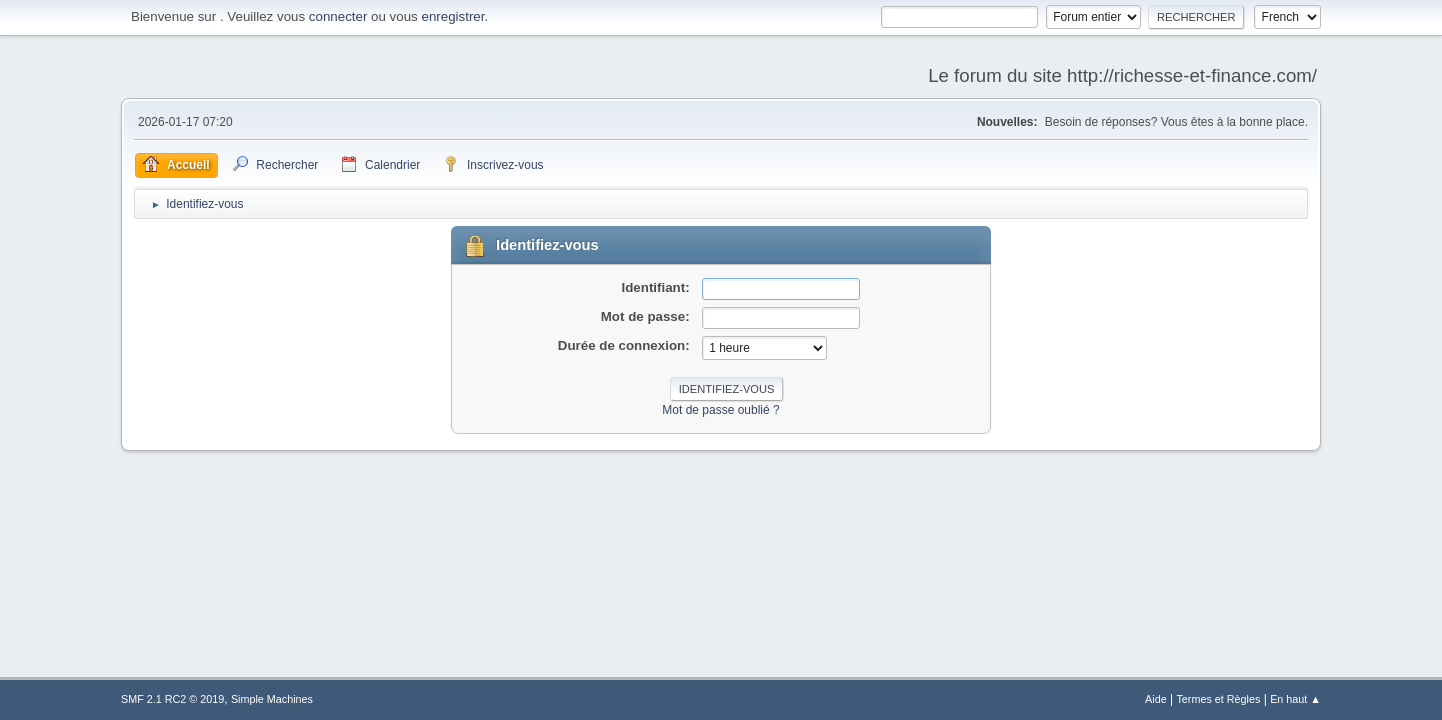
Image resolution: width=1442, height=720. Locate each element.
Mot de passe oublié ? (720, 410)
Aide (1156, 699)
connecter (338, 16)
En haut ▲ (1295, 699)
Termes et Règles (1218, 699)
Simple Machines (272, 699)
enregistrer (452, 16)
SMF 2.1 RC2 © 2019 (172, 699)
